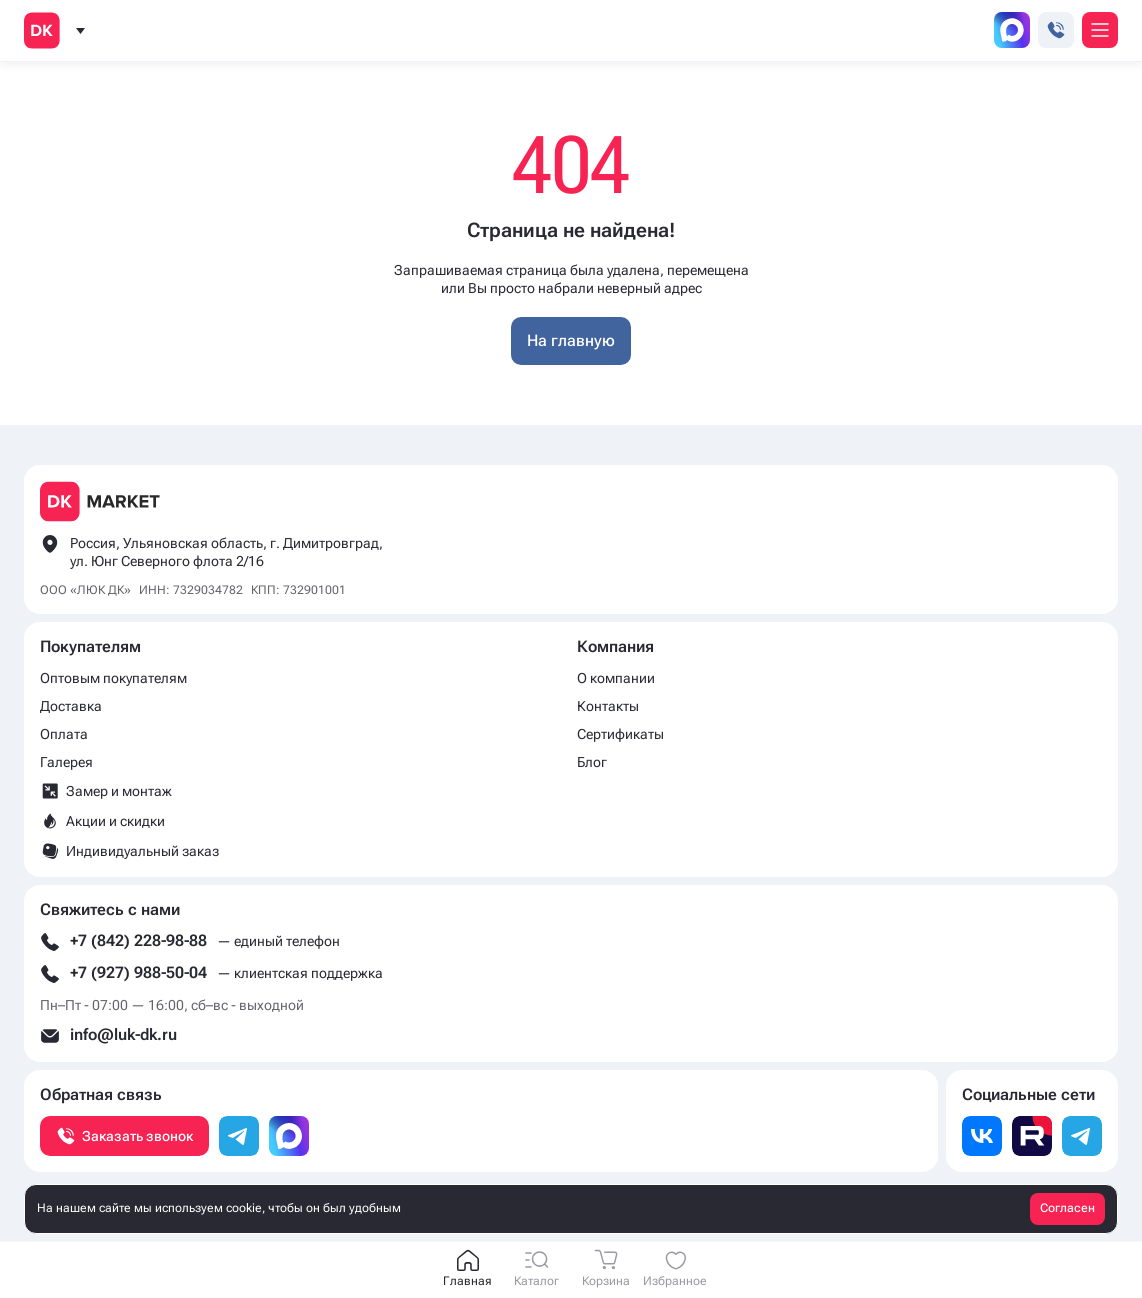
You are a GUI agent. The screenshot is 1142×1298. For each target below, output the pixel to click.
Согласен (1067, 1208)
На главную (571, 340)
